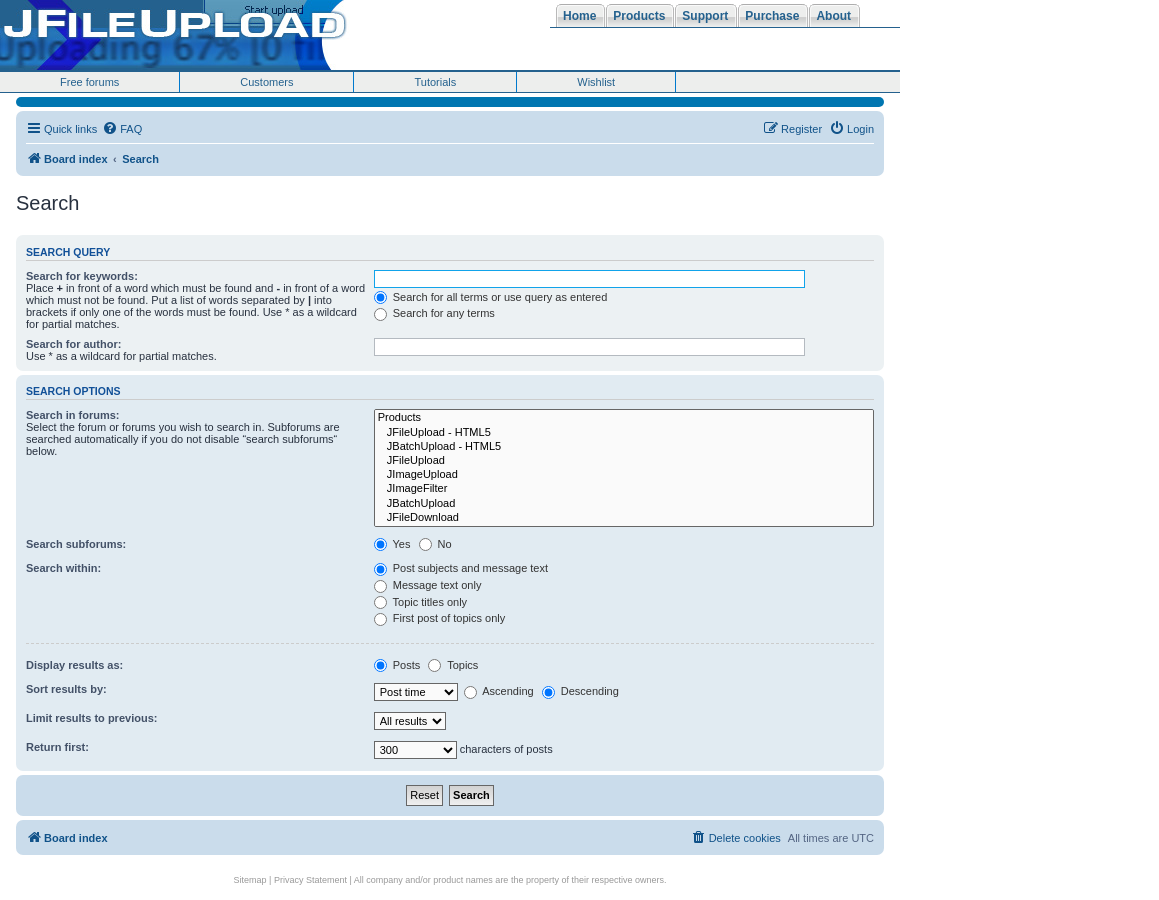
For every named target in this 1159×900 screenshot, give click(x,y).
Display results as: (74, 665)
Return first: (57, 747)
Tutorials (435, 82)
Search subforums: (76, 544)
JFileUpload (624, 461)
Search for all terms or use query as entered (491, 297)
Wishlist (596, 82)
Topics (453, 665)
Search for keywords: (82, 276)
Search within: (63, 568)
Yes (392, 544)
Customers (266, 82)
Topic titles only (420, 602)
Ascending (499, 691)
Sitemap (250, 880)
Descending (580, 691)
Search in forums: (73, 415)
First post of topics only (440, 618)
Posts (397, 665)
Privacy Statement (310, 880)
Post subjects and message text (461, 568)
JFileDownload (624, 518)
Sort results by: (66, 689)
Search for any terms (434, 313)
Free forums (89, 82)
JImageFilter (624, 489)
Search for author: (73, 344)
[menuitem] (122, 129)
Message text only (428, 585)
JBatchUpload (624, 504)
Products (624, 418)
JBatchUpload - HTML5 (624, 447)
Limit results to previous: (91, 718)
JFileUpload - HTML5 (624, 433)
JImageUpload (624, 475)
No (435, 544)
